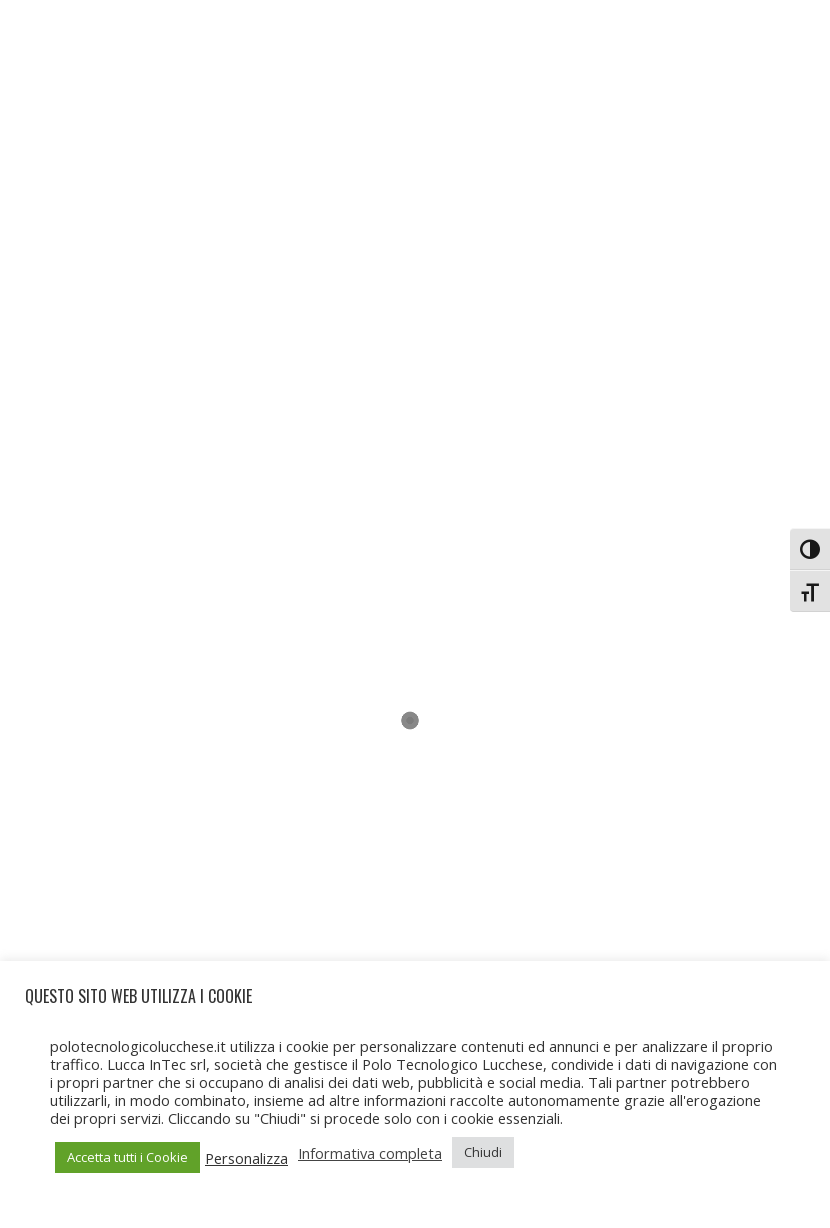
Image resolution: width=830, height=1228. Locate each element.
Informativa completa (370, 1153)
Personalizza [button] (246, 1158)
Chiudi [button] (483, 1152)
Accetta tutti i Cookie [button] (127, 1157)
